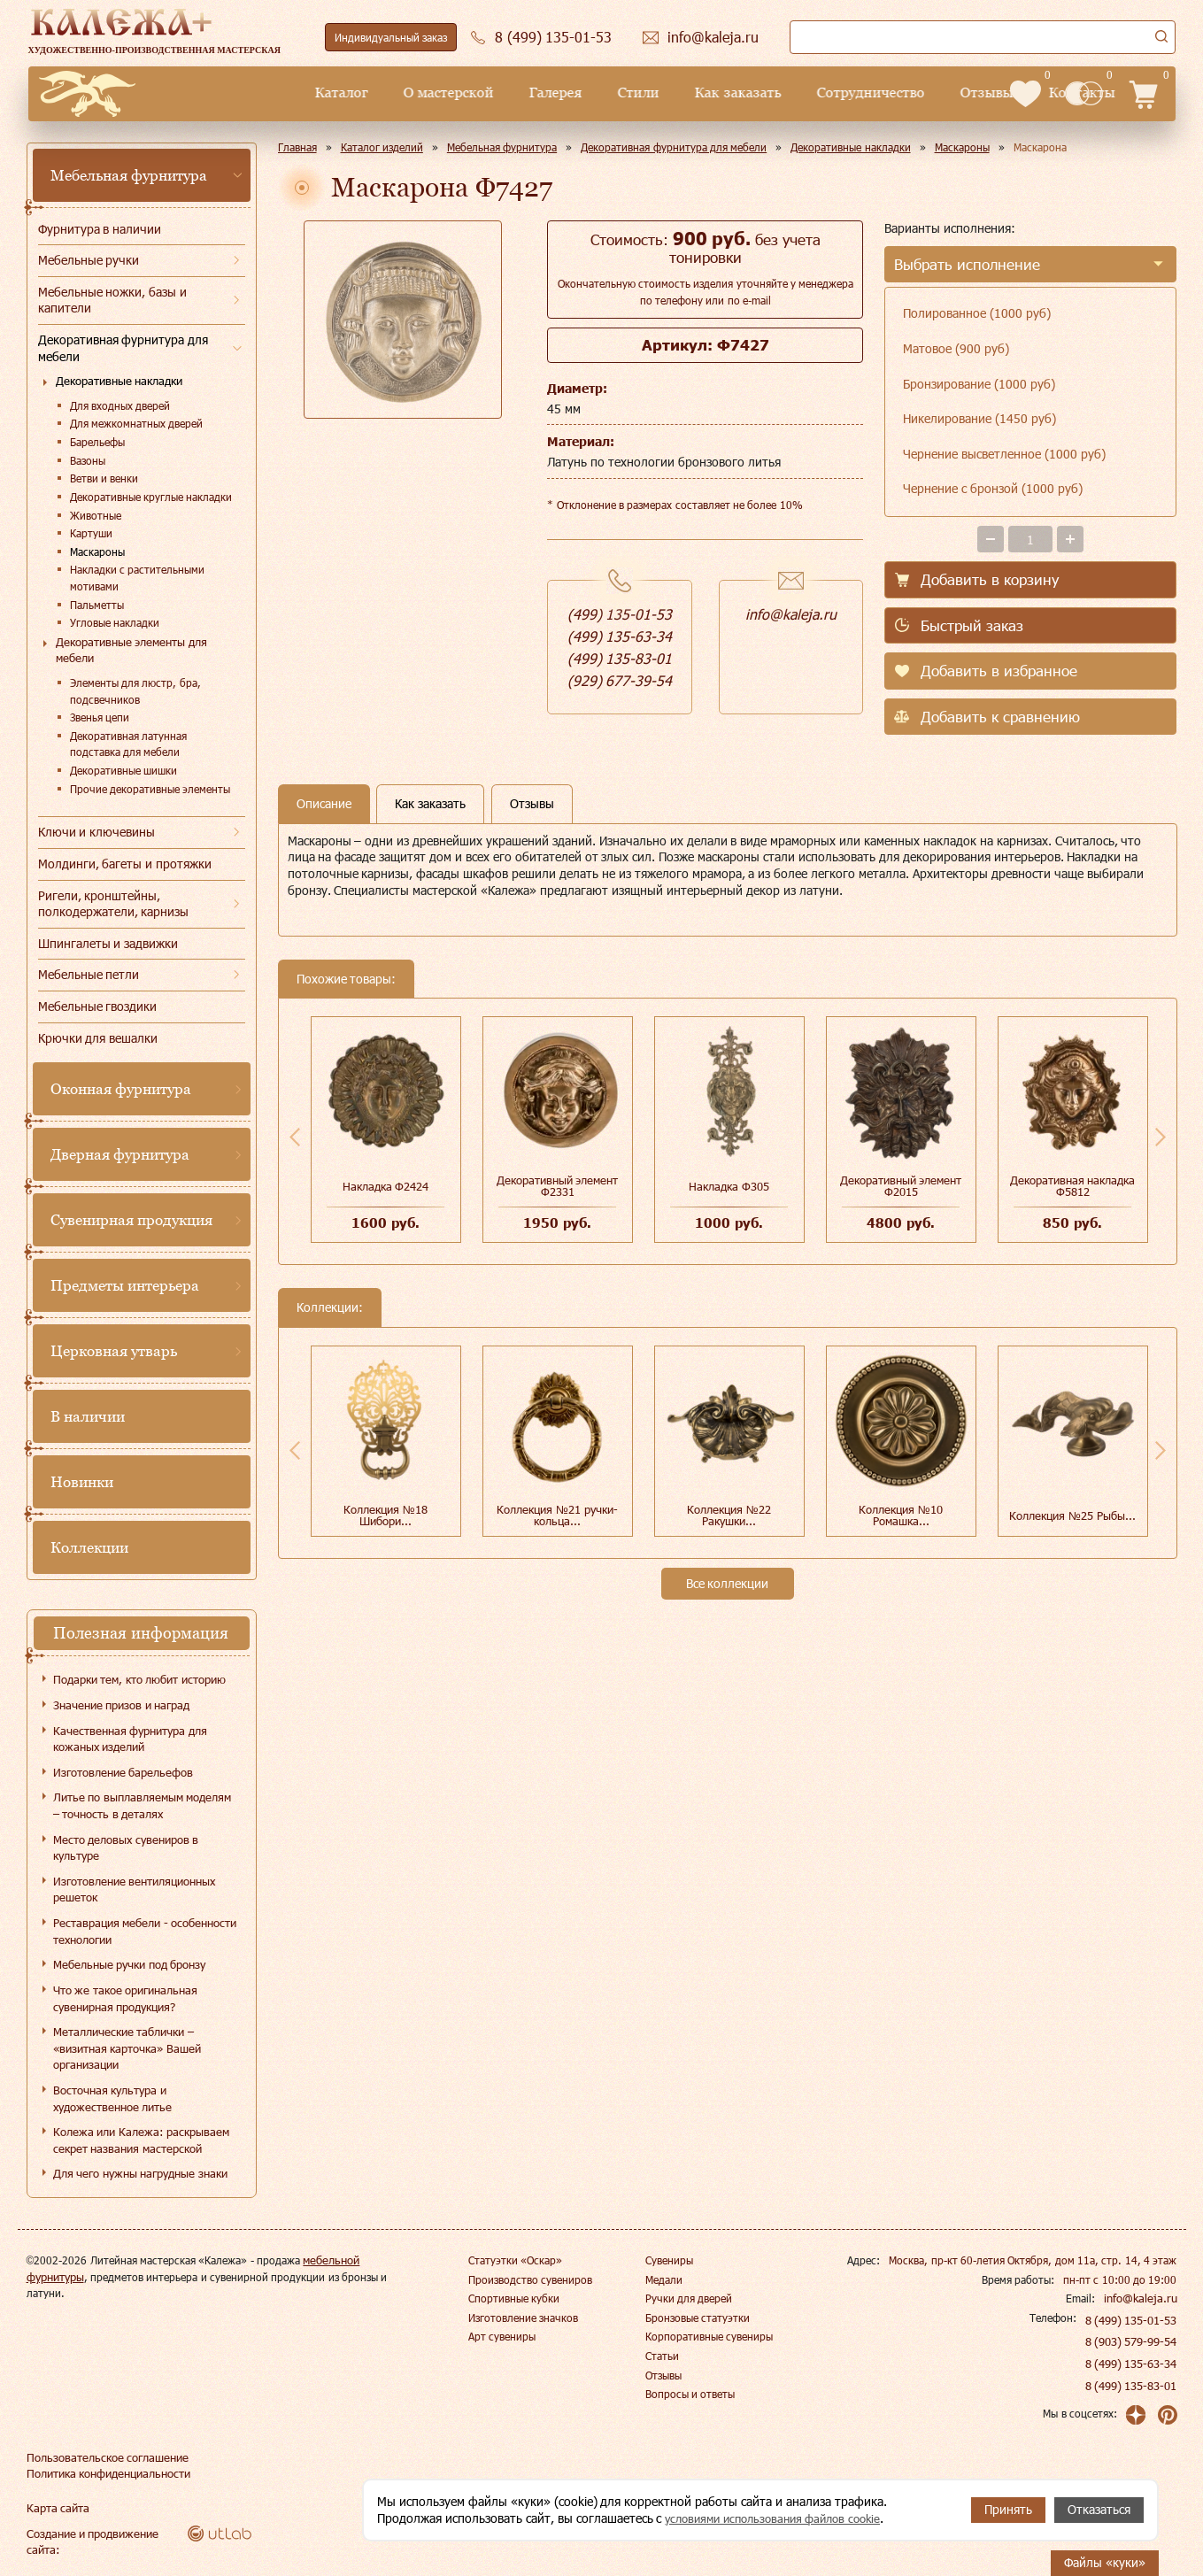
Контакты (948, 92)
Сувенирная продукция (131, 1220)
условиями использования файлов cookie (781, 2518)
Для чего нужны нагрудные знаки (140, 2173)
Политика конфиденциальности (106, 2473)
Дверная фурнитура (120, 1154)
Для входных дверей (120, 405)
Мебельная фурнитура (129, 175)
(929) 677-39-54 (619, 680)
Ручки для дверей (689, 2298)
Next (1160, 1136)
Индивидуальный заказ (391, 37)
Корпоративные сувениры (709, 2336)
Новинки (81, 1482)
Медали (663, 2279)
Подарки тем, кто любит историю (139, 1679)
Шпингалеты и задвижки (108, 943)
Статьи (662, 2355)
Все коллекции (727, 1583)
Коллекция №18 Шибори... (385, 1515)
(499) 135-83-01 (619, 658)
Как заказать (605, 92)
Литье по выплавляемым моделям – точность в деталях (142, 1805)
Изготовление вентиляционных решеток (134, 1889)
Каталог (208, 92)
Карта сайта (56, 2508)
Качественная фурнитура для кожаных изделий (130, 1739)
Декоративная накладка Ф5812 (1073, 1186)
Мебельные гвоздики (98, 1006)
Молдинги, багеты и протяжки (125, 863)
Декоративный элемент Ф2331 (558, 1186)
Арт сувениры (502, 2336)
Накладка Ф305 (729, 1186)
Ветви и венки (104, 478)
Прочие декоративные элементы (150, 789)
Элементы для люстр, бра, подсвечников (135, 691)
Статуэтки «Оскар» (515, 2260)
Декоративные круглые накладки (151, 496)
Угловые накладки (114, 622)
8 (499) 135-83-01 (1132, 2385)
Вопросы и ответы (690, 2393)
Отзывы (853, 92)
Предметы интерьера (125, 1285)
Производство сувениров (530, 2279)
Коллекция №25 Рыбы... (1072, 1515)
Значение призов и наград (121, 1705)
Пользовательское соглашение (102, 2457)
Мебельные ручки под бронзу (129, 1964)
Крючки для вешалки (98, 1037)
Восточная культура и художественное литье (113, 2098)
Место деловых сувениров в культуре (126, 1847)
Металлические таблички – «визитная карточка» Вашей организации (127, 2048)
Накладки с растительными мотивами (137, 577)
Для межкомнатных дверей (137, 423)
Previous (294, 1136)
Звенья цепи (99, 717)
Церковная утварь (114, 1351)
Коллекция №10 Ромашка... (901, 1515)
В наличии (88, 1416)
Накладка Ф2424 (386, 1186)
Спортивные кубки (513, 2298)
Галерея (423, 92)
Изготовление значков (523, 2317)
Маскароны (97, 551)
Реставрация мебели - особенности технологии (145, 1931)
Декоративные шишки (123, 770)
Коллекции (89, 1547)
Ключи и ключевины (97, 831)
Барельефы (97, 442)
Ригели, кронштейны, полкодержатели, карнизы (113, 904)
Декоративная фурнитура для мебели (123, 348)
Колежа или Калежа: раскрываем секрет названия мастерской (141, 2140)
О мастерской (316, 92)
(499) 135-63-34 (619, 636)
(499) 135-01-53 (619, 613)
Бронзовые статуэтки (697, 2317)
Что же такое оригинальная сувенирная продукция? (125, 1998)
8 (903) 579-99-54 (1132, 2341)
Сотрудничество (737, 92)
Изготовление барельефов (123, 1772)
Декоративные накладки (119, 381)
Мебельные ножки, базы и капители (113, 300)
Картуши (91, 533)
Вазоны (87, 460)
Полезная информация (140, 1632)
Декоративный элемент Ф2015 (901, 1186)
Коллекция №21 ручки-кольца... (557, 1515)
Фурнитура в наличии (100, 228)
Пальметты (97, 604)
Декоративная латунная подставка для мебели (128, 744)
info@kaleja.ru (791, 613)
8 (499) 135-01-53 (1132, 2320)
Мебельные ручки (89, 259)
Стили (506, 92)
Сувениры (669, 2260)
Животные (95, 515)
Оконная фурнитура (121, 1089)
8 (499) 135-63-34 (1132, 2363)
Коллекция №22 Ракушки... (729, 1515)
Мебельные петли (89, 974)
